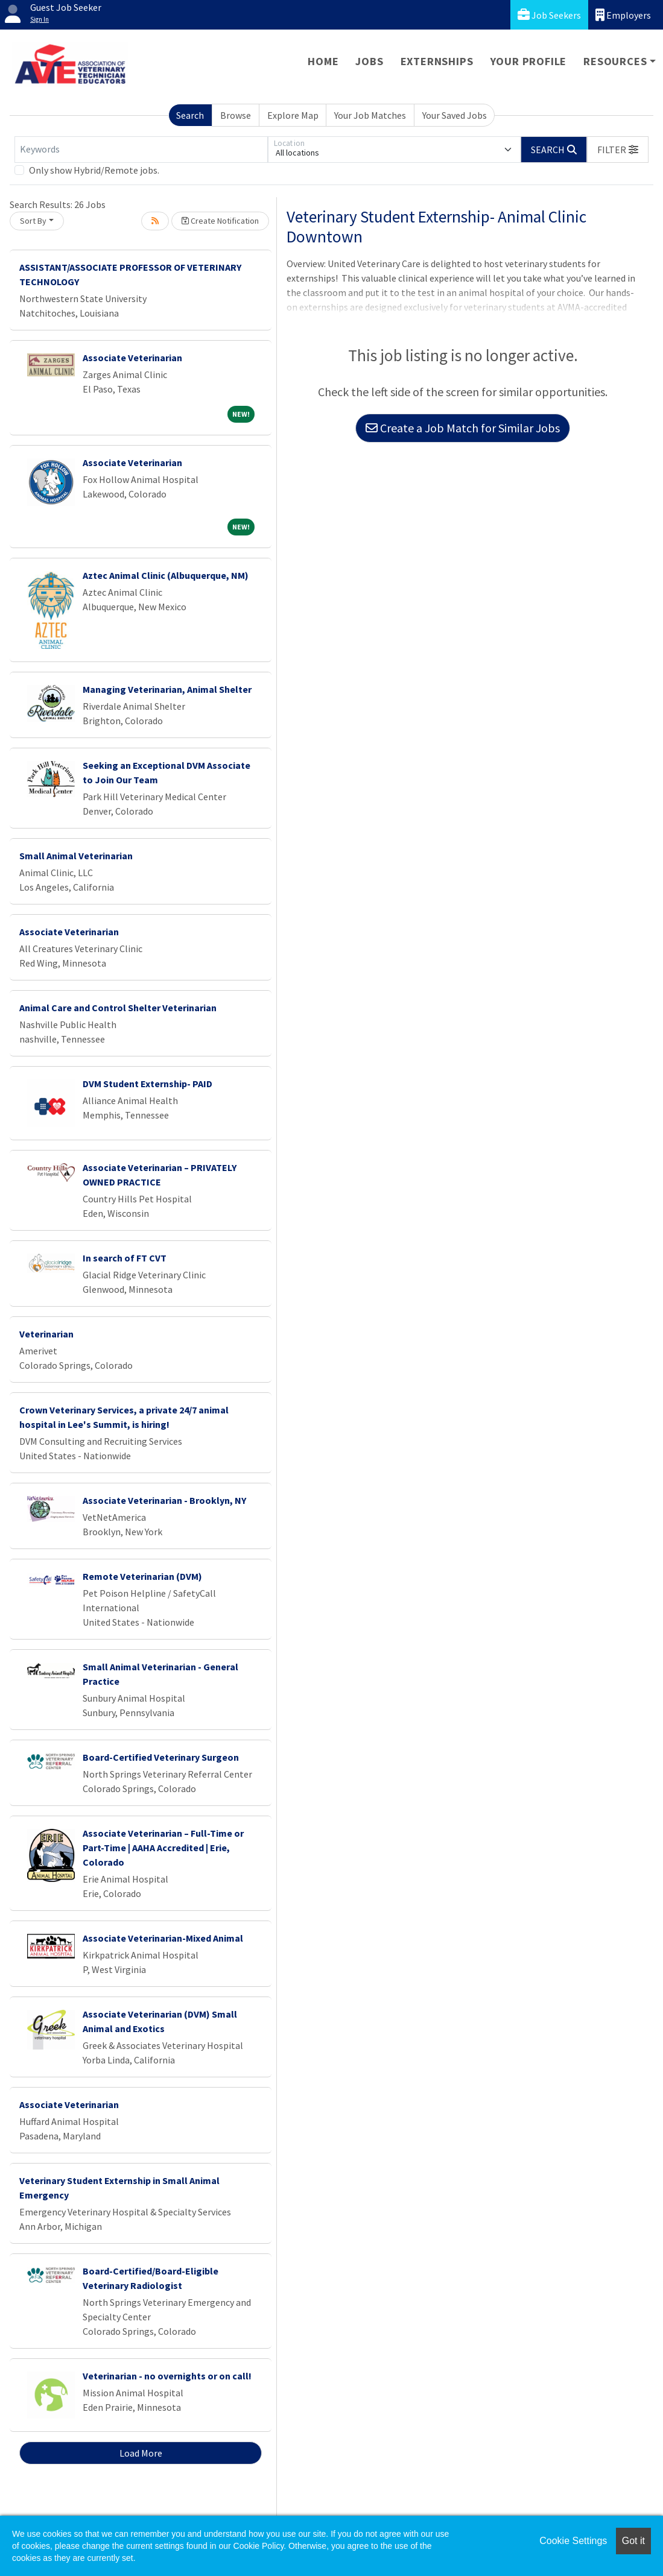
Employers (623, 14)
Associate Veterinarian (132, 358)
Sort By (33, 220)
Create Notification (220, 220)
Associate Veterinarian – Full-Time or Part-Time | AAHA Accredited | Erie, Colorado (163, 1847)
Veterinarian (46, 1334)
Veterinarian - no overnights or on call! (167, 2376)
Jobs (369, 61)
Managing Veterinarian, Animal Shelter (167, 689)
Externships (437, 61)
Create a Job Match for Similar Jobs (463, 427)
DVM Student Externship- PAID (147, 1084)
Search (190, 115)
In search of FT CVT (125, 1258)
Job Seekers (549, 14)
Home (323, 61)
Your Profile (528, 61)
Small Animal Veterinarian (76, 856)
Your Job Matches (370, 115)
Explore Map (293, 115)
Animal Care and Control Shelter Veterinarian (118, 1008)
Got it (633, 2541)
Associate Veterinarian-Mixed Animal (163, 1938)
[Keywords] (141, 149)
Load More (140, 2453)
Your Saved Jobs (454, 115)
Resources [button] (615, 61)
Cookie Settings (573, 2541)
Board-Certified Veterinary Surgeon (161, 1757)
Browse (235, 115)
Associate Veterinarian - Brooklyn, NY (164, 1500)
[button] (618, 149)
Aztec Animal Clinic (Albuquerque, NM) (166, 575)
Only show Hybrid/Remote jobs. (94, 170)
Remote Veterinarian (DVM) (142, 1576)
